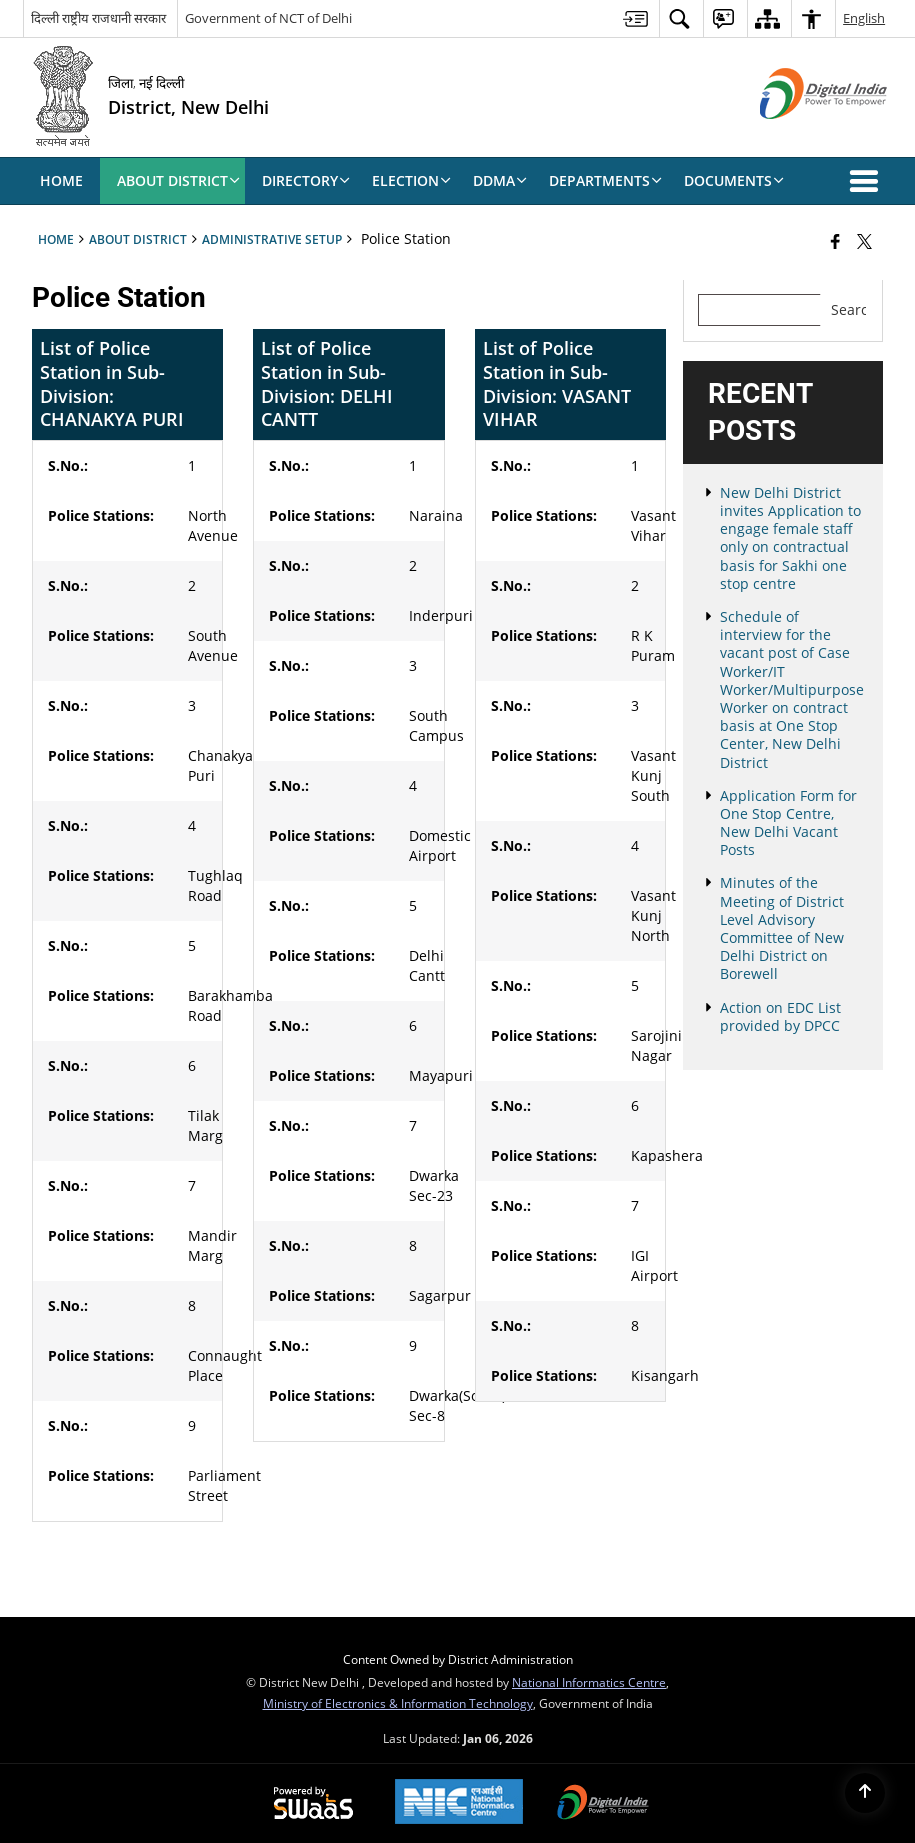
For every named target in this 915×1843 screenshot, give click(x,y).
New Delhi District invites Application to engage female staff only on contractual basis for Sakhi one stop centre (790, 538)
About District (138, 239)
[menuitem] (635, 18)
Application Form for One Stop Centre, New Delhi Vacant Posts (788, 823)
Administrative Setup (272, 239)
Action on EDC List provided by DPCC (780, 1016)
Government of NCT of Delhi (268, 18)
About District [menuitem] (178, 180)
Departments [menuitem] (605, 180)
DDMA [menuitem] (500, 180)
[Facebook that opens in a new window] (835, 241)
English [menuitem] (864, 18)
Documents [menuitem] (734, 180)
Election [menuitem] (411, 180)
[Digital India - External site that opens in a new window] (798, 135)
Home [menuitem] (61, 180)
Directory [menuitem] (306, 180)
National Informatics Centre (589, 1682)
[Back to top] (865, 1793)
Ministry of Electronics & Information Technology (398, 1703)
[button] (868, 181)
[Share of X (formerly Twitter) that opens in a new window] (864, 241)
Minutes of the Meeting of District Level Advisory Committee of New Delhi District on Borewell (782, 928)
